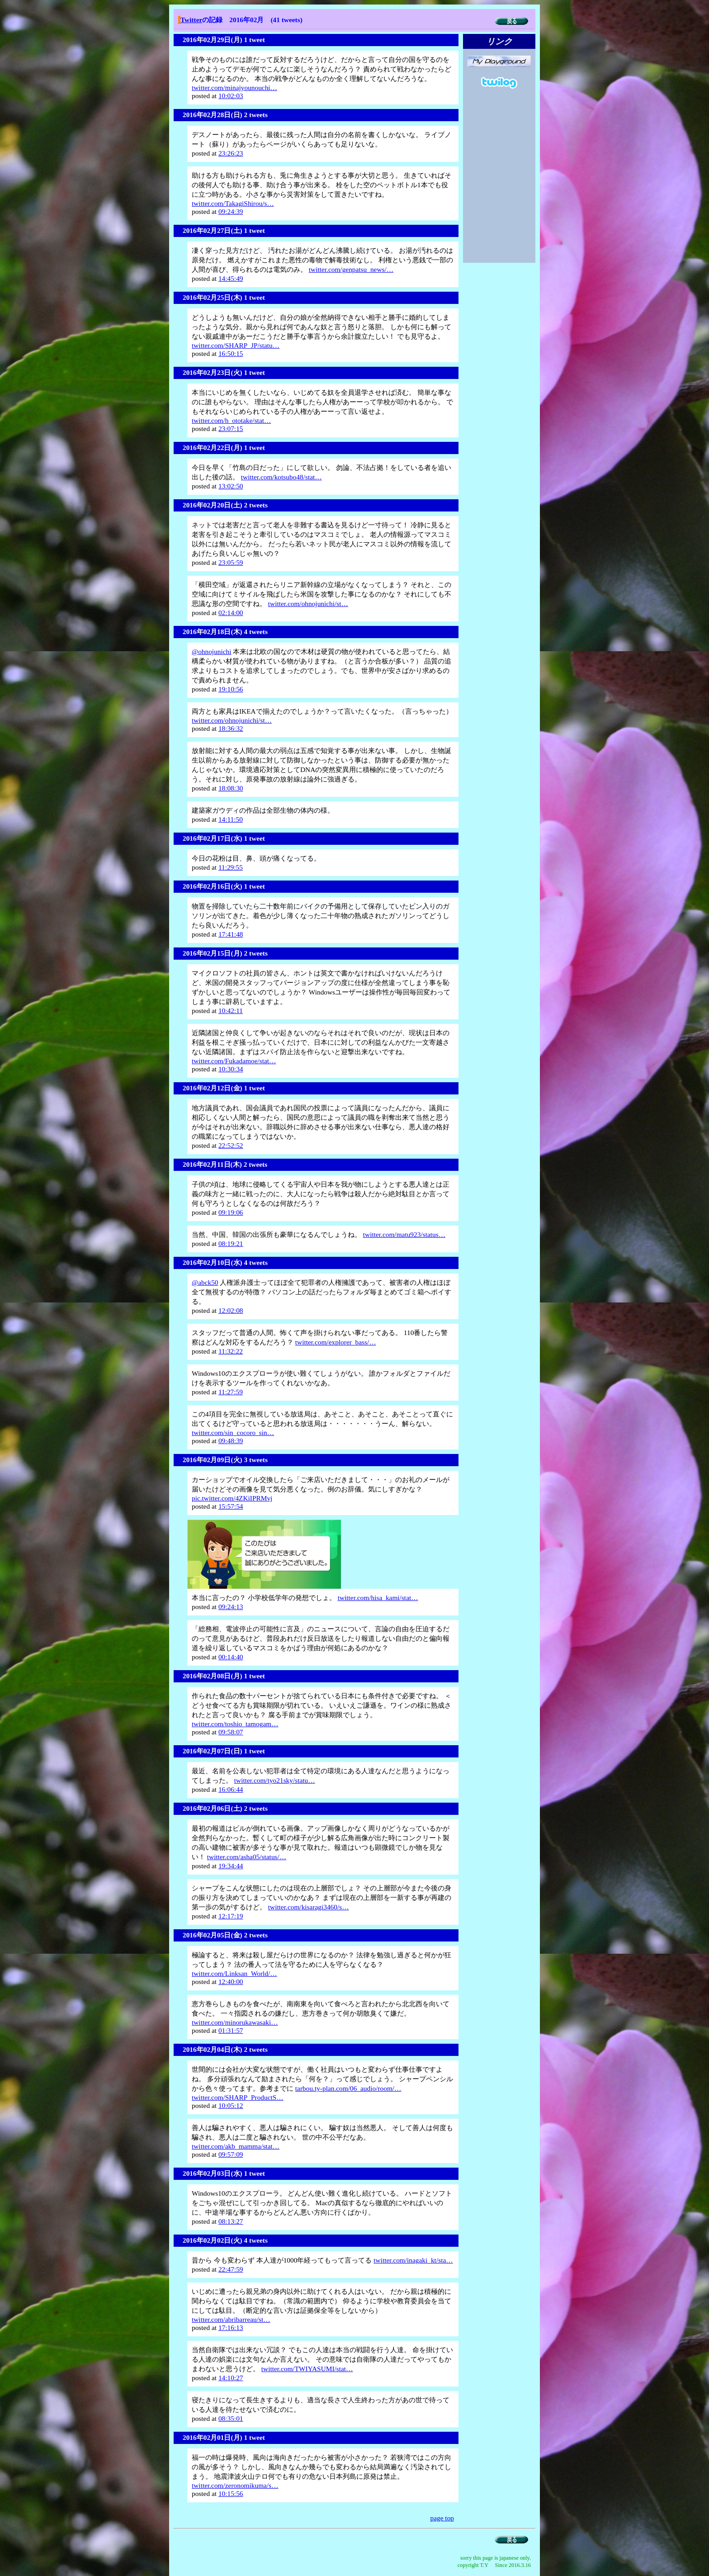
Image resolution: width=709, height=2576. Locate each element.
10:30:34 (230, 1069)
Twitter (191, 20)
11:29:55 (230, 867)
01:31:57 (230, 2030)
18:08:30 (230, 788)
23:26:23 (230, 153)
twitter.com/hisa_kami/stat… (378, 1597)
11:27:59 (230, 1392)
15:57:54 (230, 1506)
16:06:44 (230, 1789)
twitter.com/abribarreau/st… (231, 2319)
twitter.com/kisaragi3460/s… (308, 1907)
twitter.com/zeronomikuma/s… (235, 2485)
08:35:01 (230, 2418)
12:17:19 (230, 1916)
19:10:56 (230, 689)
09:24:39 (230, 211)
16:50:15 (230, 353)
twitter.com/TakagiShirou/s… (233, 203)
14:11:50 (230, 819)
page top (442, 2518)
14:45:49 (230, 278)
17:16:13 (230, 2327)
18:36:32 (230, 728)
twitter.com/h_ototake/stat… (231, 420)
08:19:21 (230, 1243)
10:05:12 (230, 2105)
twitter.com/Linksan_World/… (234, 1973)
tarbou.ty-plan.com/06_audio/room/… (348, 2088)
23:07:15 (230, 428)
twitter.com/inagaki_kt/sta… (413, 2260)
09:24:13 (230, 1606)
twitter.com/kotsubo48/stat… (281, 477)
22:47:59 (230, 2269)
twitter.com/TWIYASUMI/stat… (307, 2368)
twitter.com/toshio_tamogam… (235, 1724)
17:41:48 (230, 934)
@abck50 (205, 1282)
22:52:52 (230, 1145)
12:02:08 (230, 1310)
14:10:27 (230, 2378)
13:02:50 (230, 486)
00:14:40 (230, 1657)
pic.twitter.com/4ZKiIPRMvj (232, 1498)
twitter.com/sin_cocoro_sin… (233, 1432)
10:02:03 (230, 95)
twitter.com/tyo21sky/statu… (274, 1780)
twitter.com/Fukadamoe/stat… (234, 1061)
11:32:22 (230, 1351)
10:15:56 (230, 2493)
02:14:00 (230, 612)
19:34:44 (230, 1866)
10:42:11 (230, 1010)
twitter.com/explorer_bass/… (335, 1342)
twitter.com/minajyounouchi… (234, 87)
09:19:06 (230, 1212)
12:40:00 (230, 1981)
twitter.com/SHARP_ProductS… (238, 2097)
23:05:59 (230, 562)
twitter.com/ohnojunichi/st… (308, 603)
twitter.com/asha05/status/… (246, 1857)
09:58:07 (230, 1732)
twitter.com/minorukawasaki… (235, 2022)
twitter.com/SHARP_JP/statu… (235, 345)
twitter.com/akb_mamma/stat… (235, 2146)
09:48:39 (230, 1440)
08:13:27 (230, 2221)
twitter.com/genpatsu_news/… (351, 269)
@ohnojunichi (212, 651)
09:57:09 (230, 2154)
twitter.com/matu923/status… (404, 1234)
